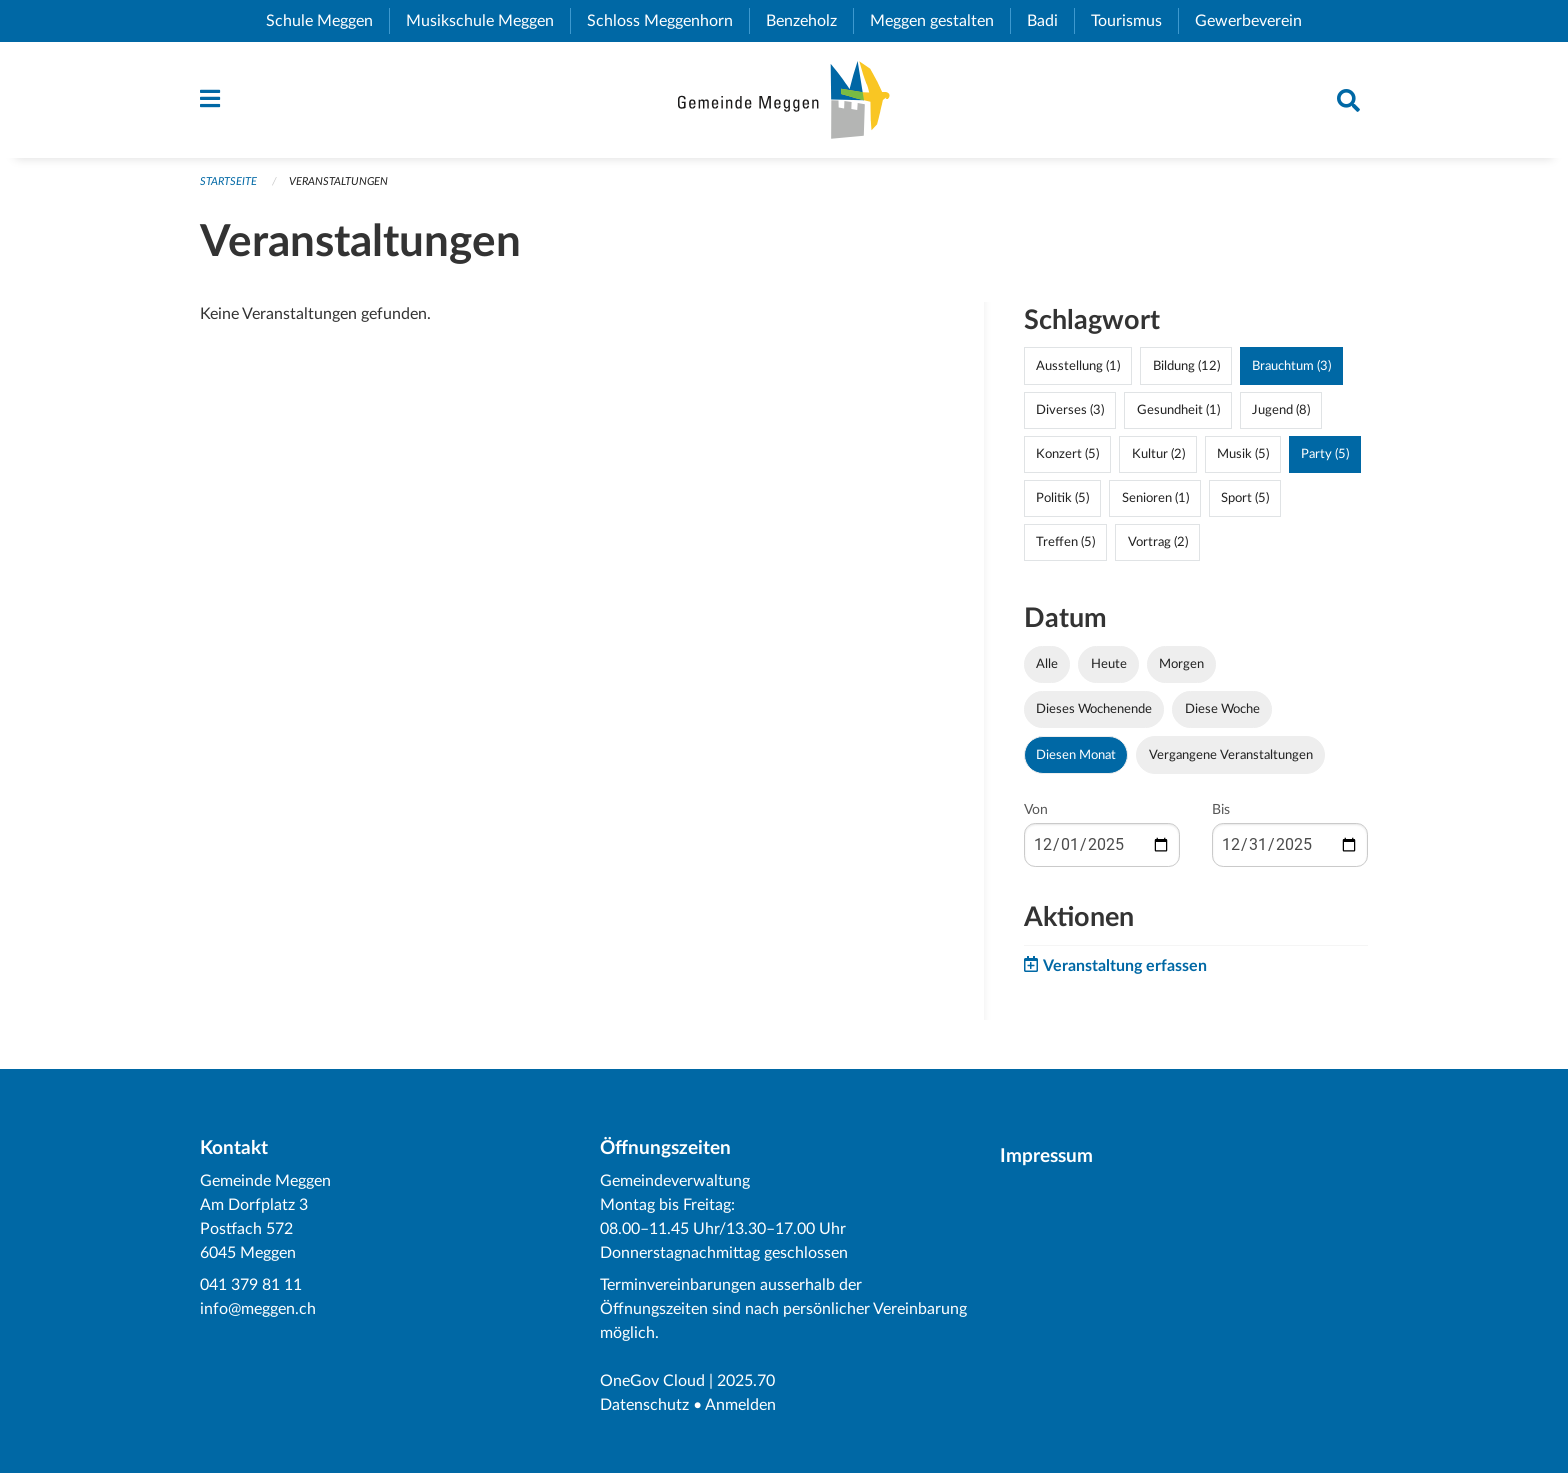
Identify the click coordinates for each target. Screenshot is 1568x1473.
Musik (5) (1243, 454)
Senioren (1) (1155, 498)
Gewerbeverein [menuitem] (1256, 21)
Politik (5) (1062, 498)
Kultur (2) (1158, 454)
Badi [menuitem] (1050, 21)
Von (1036, 810)
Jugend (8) (1281, 410)
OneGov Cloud (652, 1381)
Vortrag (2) (1158, 542)
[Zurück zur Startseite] (783, 100)
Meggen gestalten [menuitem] (940, 21)
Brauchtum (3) (1291, 366)
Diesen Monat (1076, 755)
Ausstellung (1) (1078, 366)
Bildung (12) (1186, 366)
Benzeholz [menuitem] (809, 21)
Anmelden (740, 1405)
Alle (1047, 664)
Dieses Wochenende (1094, 709)
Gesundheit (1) (1178, 410)
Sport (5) (1245, 498)
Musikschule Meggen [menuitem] (488, 21)
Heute (1109, 664)
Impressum (1046, 1156)
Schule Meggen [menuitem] (327, 21)
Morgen (1181, 664)
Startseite (228, 181)
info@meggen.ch (258, 1309)
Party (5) (1325, 454)
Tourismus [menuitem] (1134, 21)
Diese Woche (1222, 709)
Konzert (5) (1067, 454)
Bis (1221, 810)
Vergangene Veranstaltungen (1231, 755)
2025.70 (746, 1381)
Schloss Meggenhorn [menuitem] (668, 21)
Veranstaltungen (338, 181)
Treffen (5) (1065, 542)
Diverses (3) (1070, 410)
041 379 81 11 (251, 1285)
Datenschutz (644, 1405)
